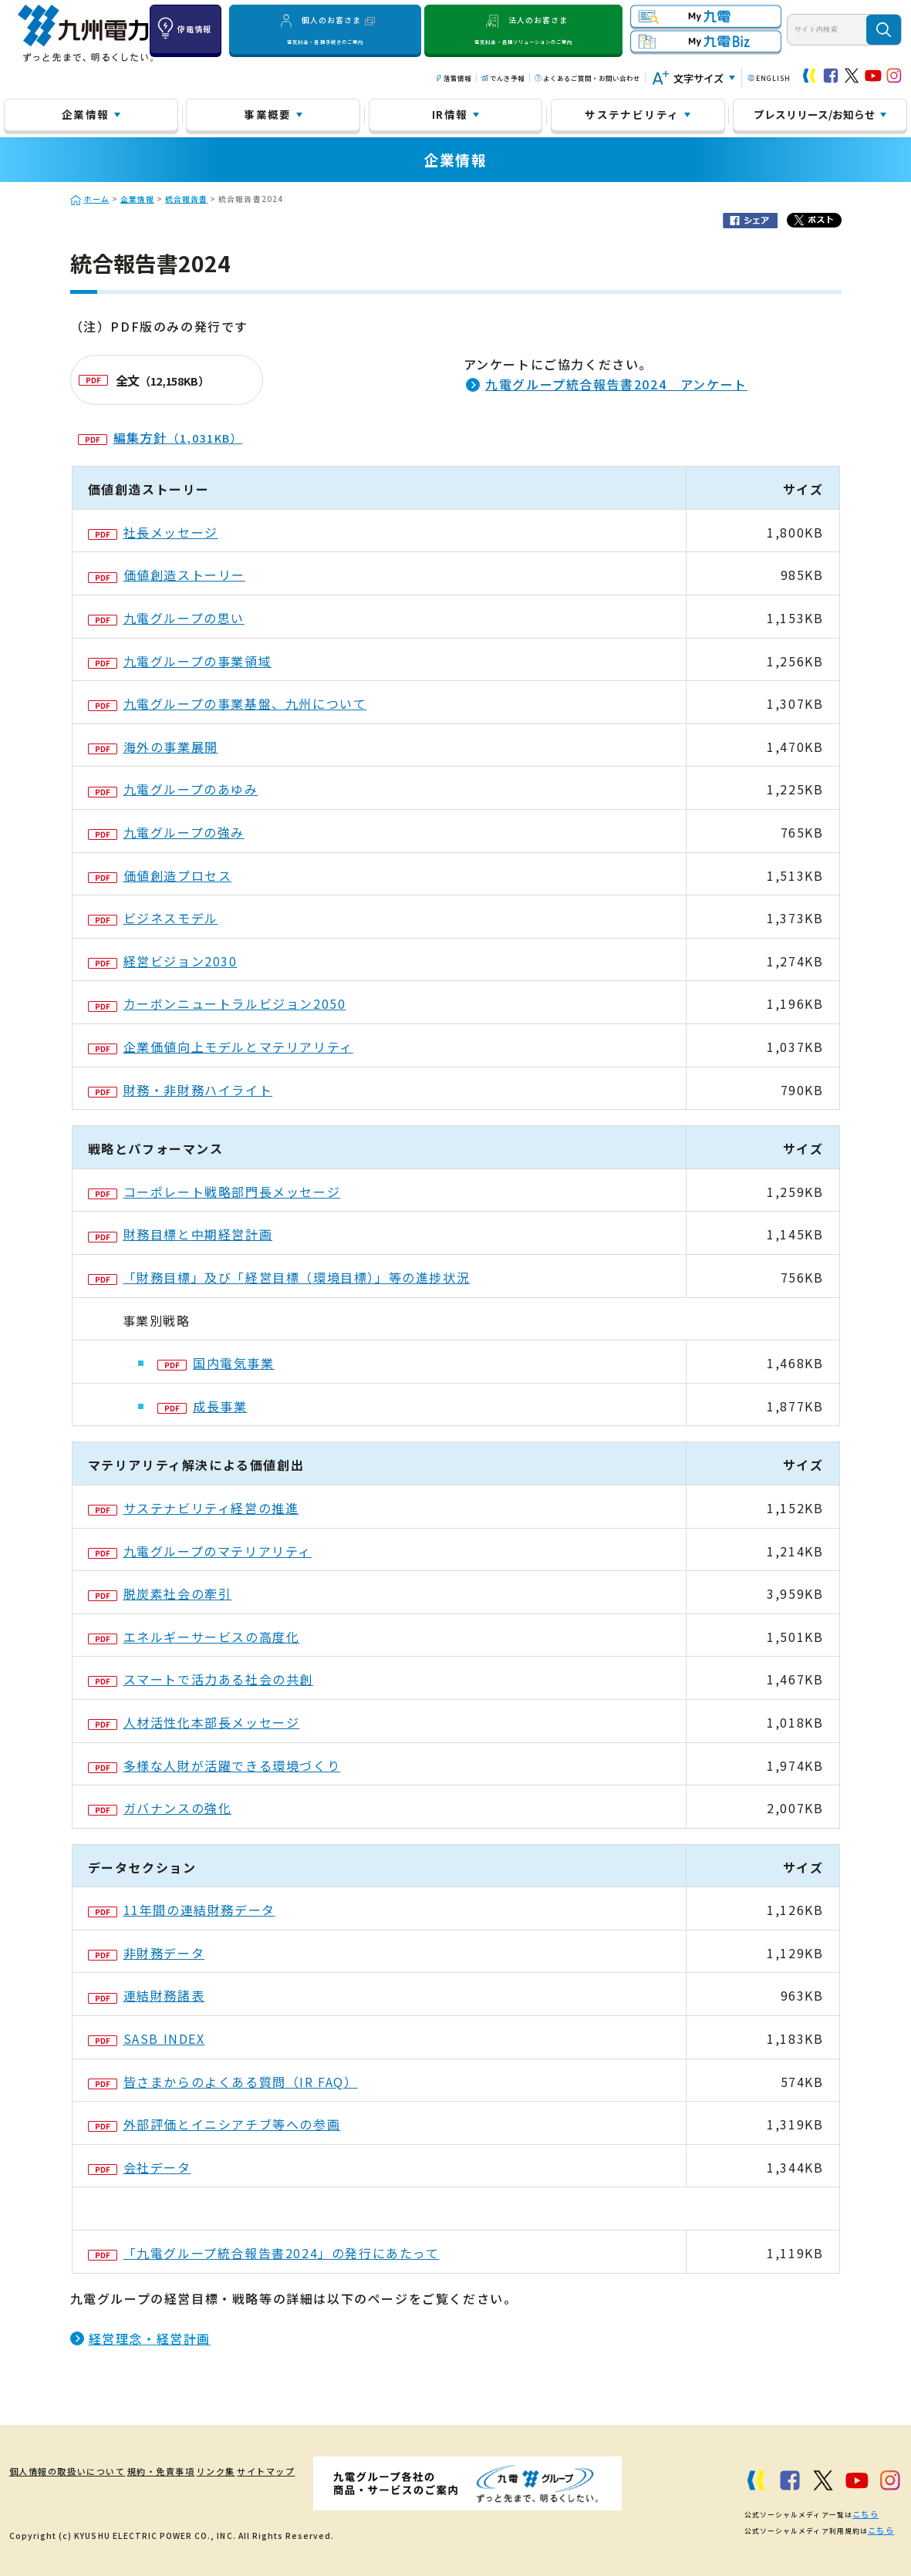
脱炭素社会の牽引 (160, 1593)
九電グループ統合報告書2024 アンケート (616, 384)
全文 (144, 380)
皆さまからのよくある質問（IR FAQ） (223, 2081)
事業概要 (267, 114)
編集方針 (160, 437)
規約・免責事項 (157, 2471)
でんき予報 (507, 78)
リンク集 (220, 2471)
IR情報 (449, 114)
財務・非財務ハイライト (180, 1090)
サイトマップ (278, 2471)
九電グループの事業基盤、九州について (227, 703)
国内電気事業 (216, 1363)
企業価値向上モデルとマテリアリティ (220, 1046)
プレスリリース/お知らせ (815, 114)
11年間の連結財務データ (181, 1909)
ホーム (97, 199)
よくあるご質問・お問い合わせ (592, 78)
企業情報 (85, 114)
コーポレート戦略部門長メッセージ (214, 1191)
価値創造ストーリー (166, 574)
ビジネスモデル (153, 918)
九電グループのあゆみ (173, 789)
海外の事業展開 (153, 746)
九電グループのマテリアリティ (200, 1551)
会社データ (139, 2167)
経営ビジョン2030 (163, 961)
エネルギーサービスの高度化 (194, 1636)
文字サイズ (698, 78)
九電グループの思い (166, 618)
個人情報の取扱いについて (60, 2471)
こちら (864, 2512)
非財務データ (146, 1953)
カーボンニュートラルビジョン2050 (217, 1003)
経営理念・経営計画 (150, 2338)
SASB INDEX (146, 2038)
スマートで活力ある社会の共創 (200, 1679)
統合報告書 (186, 199)
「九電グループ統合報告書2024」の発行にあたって (264, 2253)
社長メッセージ (153, 532)
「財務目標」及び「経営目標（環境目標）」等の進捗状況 (279, 1277)
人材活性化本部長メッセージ (194, 1722)
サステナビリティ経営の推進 (193, 1508)
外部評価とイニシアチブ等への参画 (214, 2124)
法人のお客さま (524, 29)
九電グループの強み (166, 832)
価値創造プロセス (160, 875)
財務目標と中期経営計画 (180, 1234)
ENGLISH (773, 78)
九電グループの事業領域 (180, 661)
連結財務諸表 (146, 1995)
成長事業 (202, 1406)
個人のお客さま (325, 29)
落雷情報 (457, 78)
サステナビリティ (632, 114)
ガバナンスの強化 (160, 1808)
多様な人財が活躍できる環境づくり (214, 1765)
